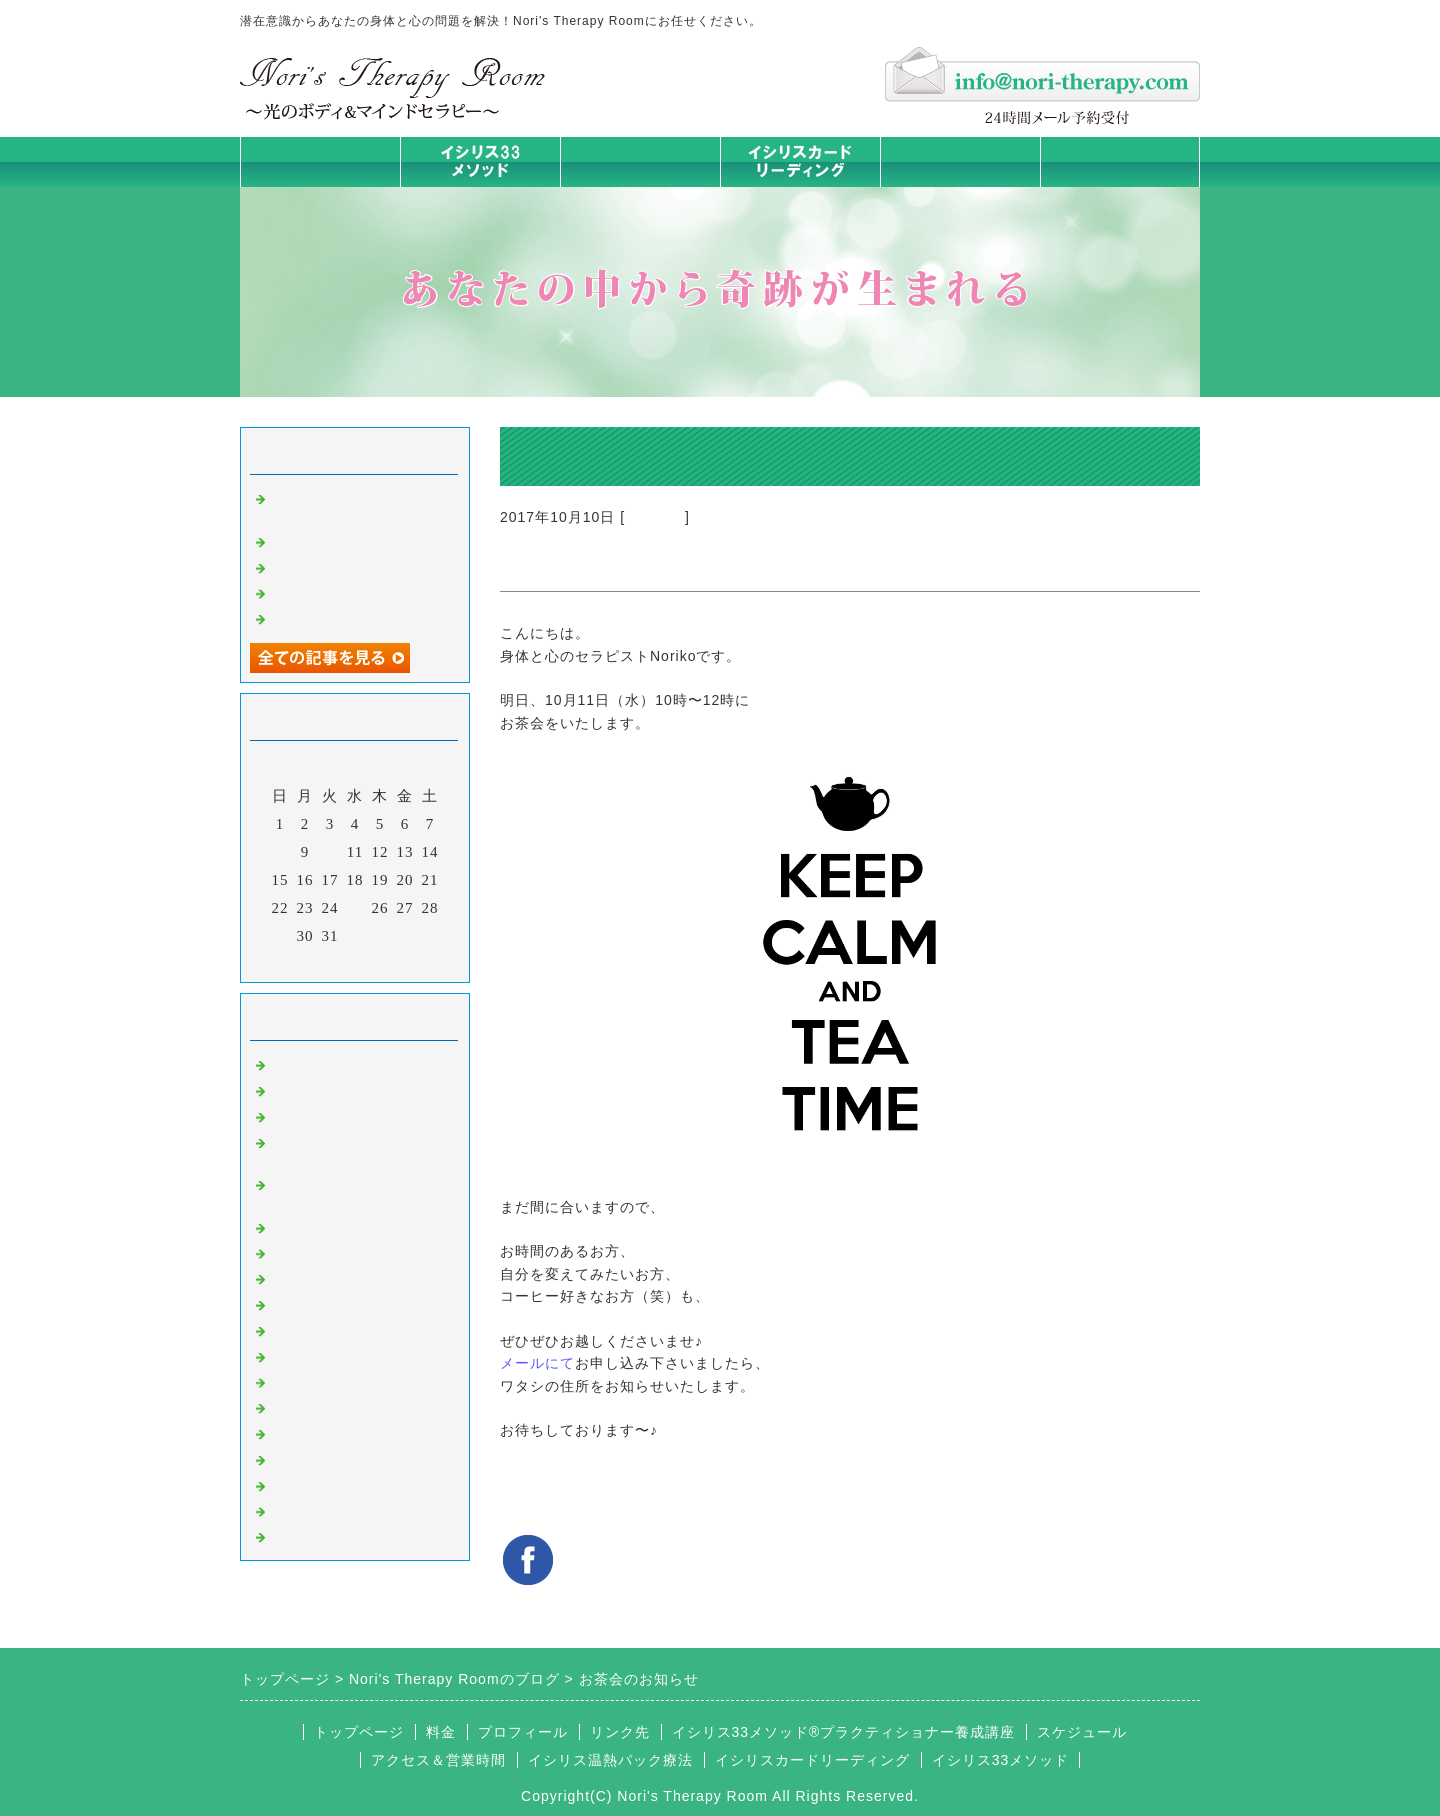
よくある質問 (318, 1535)
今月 (355, 962)
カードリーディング (342, 1303)
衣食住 (294, 1406)
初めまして (310, 1063)
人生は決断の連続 (334, 617)
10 (330, 852)
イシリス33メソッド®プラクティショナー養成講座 (844, 1732)
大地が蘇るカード (334, 1329)
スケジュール (1082, 1732)
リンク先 (620, 1732)
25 (355, 908)
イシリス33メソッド (1001, 1760)
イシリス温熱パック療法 (358, 1226)
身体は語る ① (320, 592)
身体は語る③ (318, 540)
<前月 (313, 962)
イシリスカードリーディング (812, 1760)
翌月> (396, 962)
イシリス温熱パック (640, 186)
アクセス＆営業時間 (438, 1760)
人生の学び (310, 1381)
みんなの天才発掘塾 (342, 1277)
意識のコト (310, 1115)
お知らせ (655, 517)
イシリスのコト (326, 1089)
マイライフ (310, 1458)
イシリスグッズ (326, 1484)
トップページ (320, 161)
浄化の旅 (302, 1510)
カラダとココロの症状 (350, 1252)
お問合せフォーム (1120, 161)
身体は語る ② (320, 566)
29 (280, 936)
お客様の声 (310, 1432)
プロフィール (523, 1732)
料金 (960, 161)
